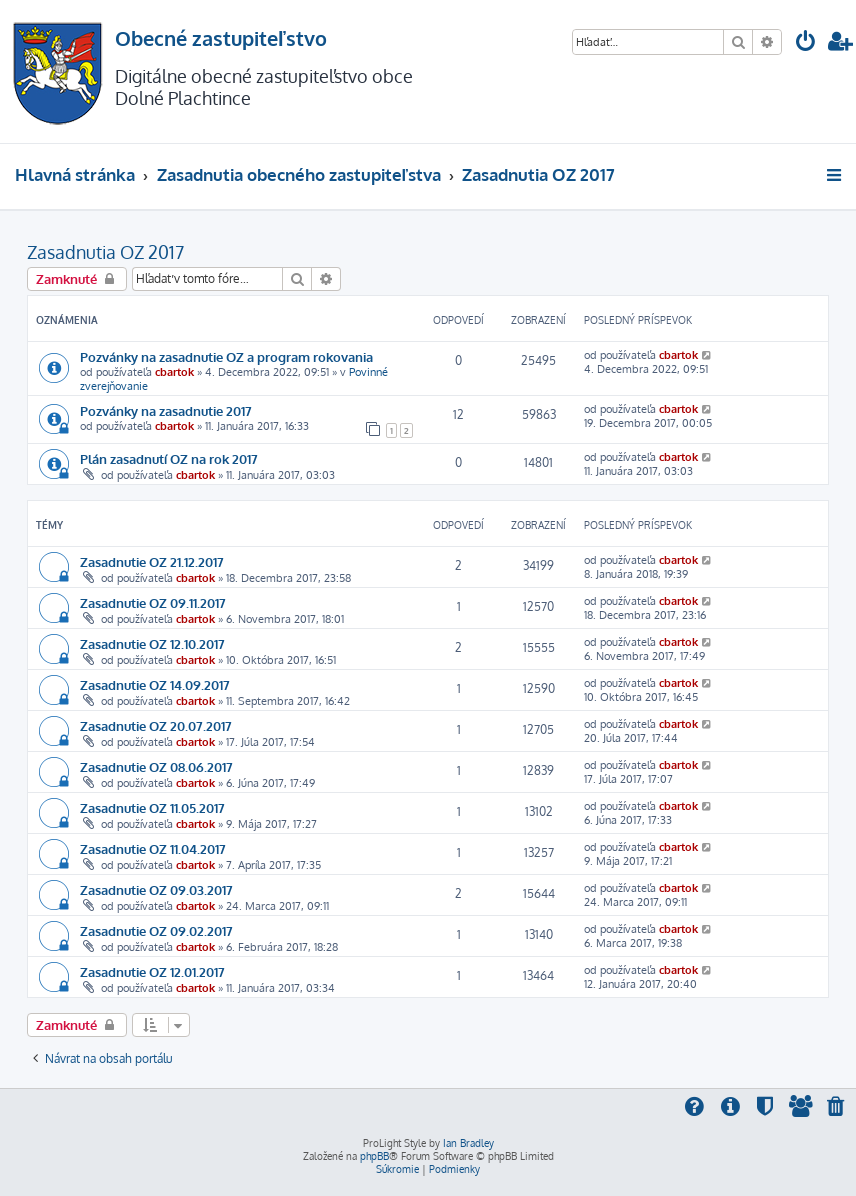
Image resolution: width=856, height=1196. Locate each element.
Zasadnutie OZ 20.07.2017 (156, 725)
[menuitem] (806, 43)
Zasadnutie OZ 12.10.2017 (152, 643)
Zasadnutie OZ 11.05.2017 (152, 807)
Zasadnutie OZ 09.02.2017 (156, 930)
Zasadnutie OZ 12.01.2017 (152, 971)
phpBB (374, 1156)
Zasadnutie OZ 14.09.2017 (155, 684)
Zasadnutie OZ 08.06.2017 (156, 766)
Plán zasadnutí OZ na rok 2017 (169, 458)
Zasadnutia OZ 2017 (105, 252)
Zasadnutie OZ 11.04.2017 (153, 848)
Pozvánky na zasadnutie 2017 (166, 410)
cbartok (174, 372)
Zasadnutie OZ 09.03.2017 (156, 889)
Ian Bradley (468, 1143)
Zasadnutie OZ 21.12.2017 (152, 561)
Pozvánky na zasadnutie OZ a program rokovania (226, 356)
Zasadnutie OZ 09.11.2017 (153, 602)
